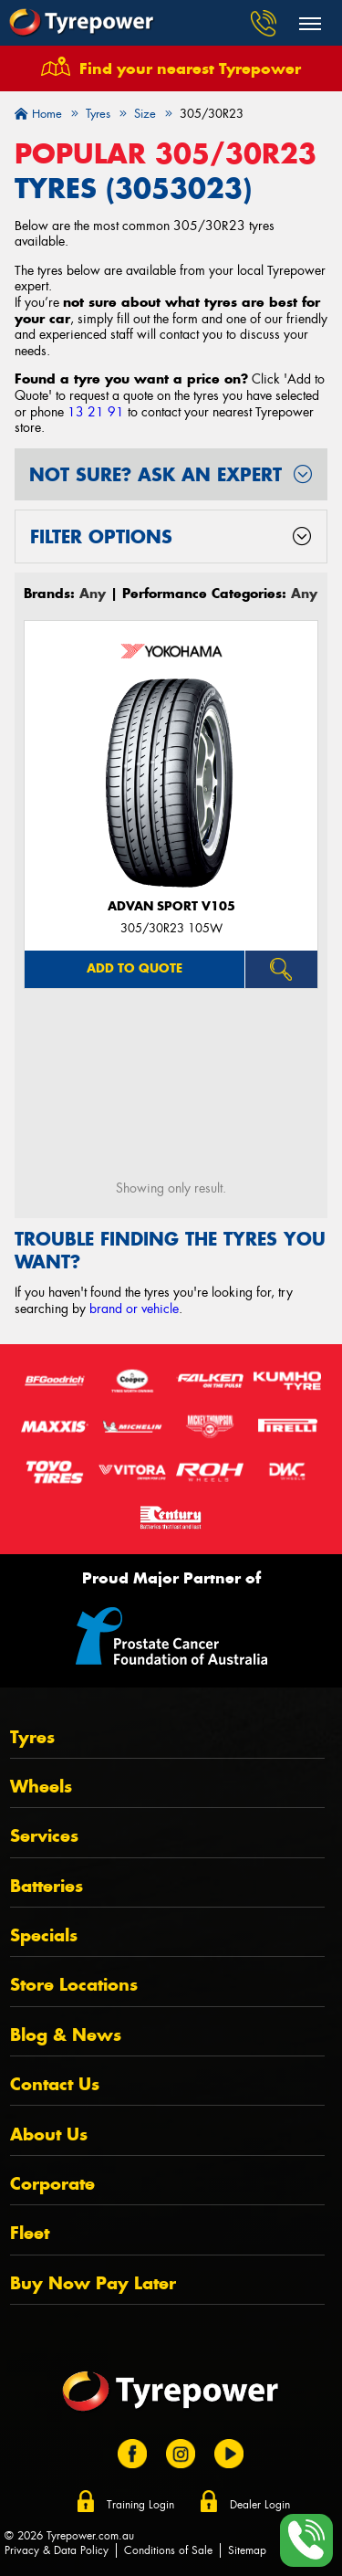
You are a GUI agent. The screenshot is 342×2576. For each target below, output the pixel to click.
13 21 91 (95, 412)
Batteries (46, 1886)
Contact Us (54, 2084)
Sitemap (247, 2550)
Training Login (140, 2504)
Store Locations (74, 1984)
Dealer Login (260, 2504)
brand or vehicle (134, 1308)
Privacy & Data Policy (57, 2550)
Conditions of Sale (168, 2550)
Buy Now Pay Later (93, 2283)
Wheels (41, 1786)
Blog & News (65, 2034)
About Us (49, 2134)
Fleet (29, 2233)
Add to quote (134, 968)
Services (44, 1835)
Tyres (32, 1737)
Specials (44, 1935)
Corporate (52, 2183)
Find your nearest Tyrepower (190, 68)
